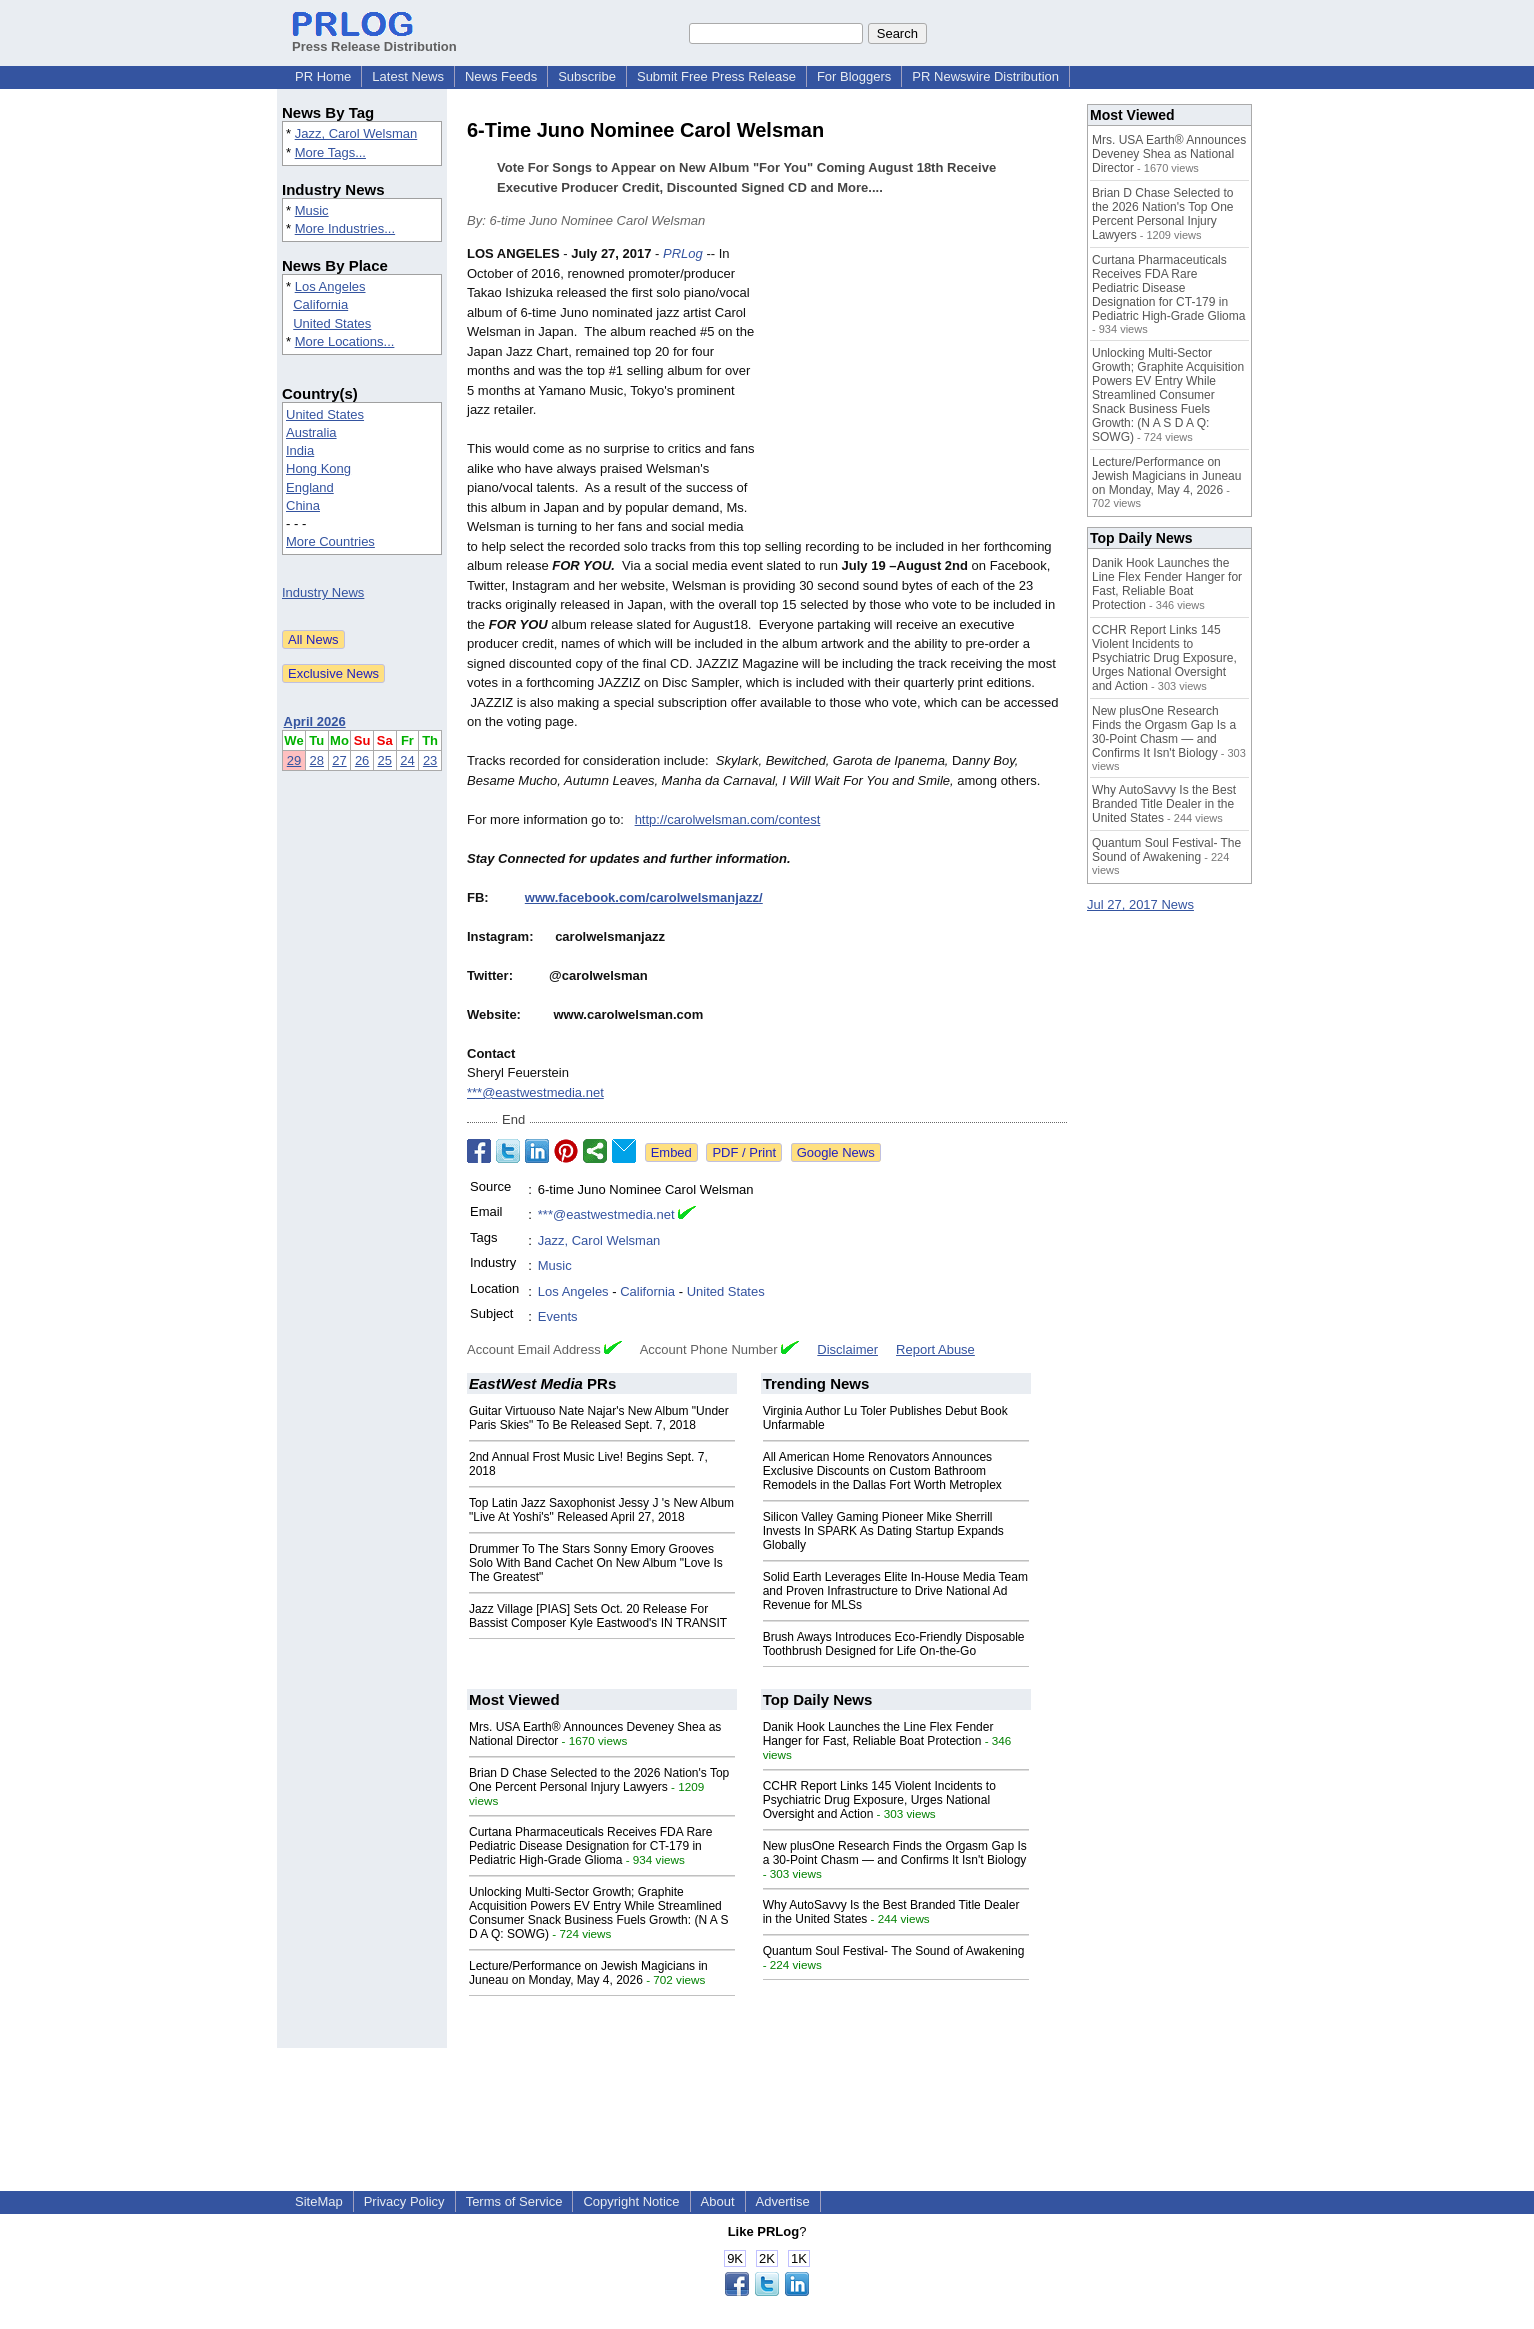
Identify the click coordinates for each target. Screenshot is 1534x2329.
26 (362, 760)
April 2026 (315, 721)
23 (430, 760)
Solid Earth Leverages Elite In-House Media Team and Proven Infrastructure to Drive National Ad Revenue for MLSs (895, 1591)
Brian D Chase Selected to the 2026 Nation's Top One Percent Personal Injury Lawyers (599, 1780)
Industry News (323, 592)
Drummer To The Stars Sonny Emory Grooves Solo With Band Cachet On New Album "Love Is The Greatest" (596, 1563)
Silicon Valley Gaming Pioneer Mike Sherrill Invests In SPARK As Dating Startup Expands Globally (883, 1531)
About (718, 2201)
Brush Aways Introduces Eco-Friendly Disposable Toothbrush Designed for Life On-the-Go (894, 1644)
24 (407, 760)
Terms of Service (514, 2201)
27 (339, 760)
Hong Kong (318, 468)
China (303, 505)
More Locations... (345, 341)
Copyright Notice (631, 2201)
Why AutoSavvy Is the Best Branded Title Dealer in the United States (1164, 804)
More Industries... (345, 228)
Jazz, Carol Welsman (356, 133)
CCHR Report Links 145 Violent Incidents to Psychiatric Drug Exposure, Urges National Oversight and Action (879, 1800)
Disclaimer (847, 1349)
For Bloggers (854, 76)
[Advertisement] (917, 391)
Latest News (408, 76)
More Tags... (330, 152)
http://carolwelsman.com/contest (728, 819)
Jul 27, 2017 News (1140, 904)
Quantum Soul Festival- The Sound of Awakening (894, 1951)
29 (294, 760)
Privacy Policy (404, 2201)
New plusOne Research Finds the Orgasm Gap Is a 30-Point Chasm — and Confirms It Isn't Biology (895, 1853)
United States (332, 323)
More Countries (330, 541)
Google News (836, 1152)
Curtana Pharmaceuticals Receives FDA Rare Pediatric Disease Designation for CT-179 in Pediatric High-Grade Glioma (590, 1846)
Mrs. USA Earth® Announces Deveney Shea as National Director (1169, 154)
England (310, 487)
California (320, 304)
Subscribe (587, 76)
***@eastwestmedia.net (535, 1092)
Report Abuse (935, 1349)
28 (317, 760)
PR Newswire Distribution (985, 76)
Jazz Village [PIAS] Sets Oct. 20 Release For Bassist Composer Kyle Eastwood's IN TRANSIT (598, 1616)
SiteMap (319, 2201)
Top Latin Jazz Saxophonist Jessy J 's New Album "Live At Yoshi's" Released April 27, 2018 (601, 1510)
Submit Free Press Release (716, 76)
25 (385, 760)
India (300, 450)
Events (558, 1316)
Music (312, 210)
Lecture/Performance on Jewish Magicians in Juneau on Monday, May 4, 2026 (588, 1973)
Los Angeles (330, 286)
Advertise (783, 2201)
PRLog (683, 253)
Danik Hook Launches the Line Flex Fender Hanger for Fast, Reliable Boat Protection (878, 1734)
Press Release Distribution (374, 39)
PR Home (323, 76)
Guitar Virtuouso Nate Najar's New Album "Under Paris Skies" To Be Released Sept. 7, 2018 (599, 1418)
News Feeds (501, 76)
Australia (311, 432)
